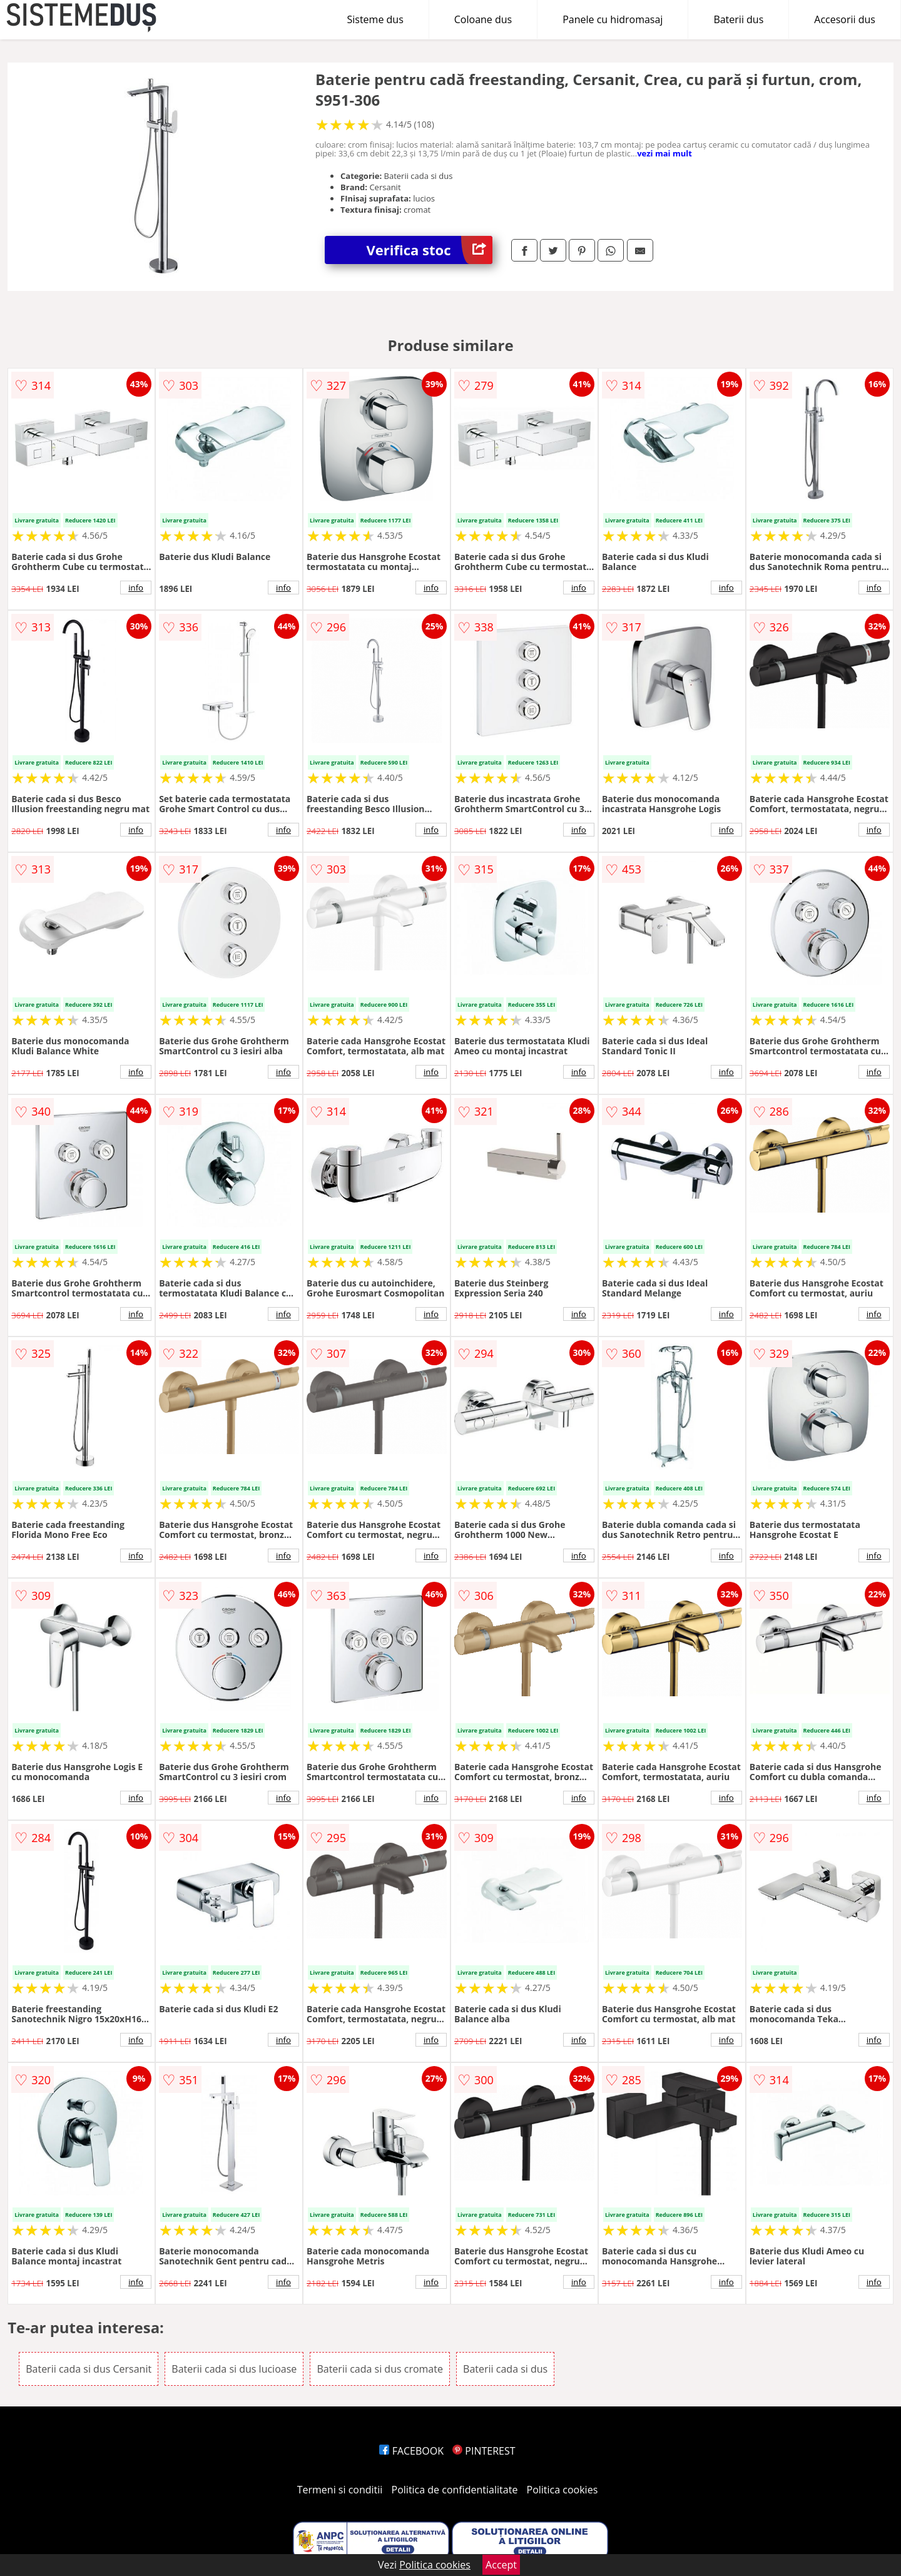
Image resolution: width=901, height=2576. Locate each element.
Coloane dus (483, 19)
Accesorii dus (844, 19)
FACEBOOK (411, 2451)
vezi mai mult (664, 153)
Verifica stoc (429, 250)
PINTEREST (483, 2451)
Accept (501, 2565)
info (135, 587)
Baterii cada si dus (505, 2369)
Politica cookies (562, 2490)
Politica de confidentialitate (455, 2490)
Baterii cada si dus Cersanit (88, 2369)
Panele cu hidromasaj (612, 19)
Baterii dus (738, 19)
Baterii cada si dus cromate (380, 2369)
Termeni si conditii (340, 2490)
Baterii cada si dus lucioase (234, 2369)
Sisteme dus (375, 19)
